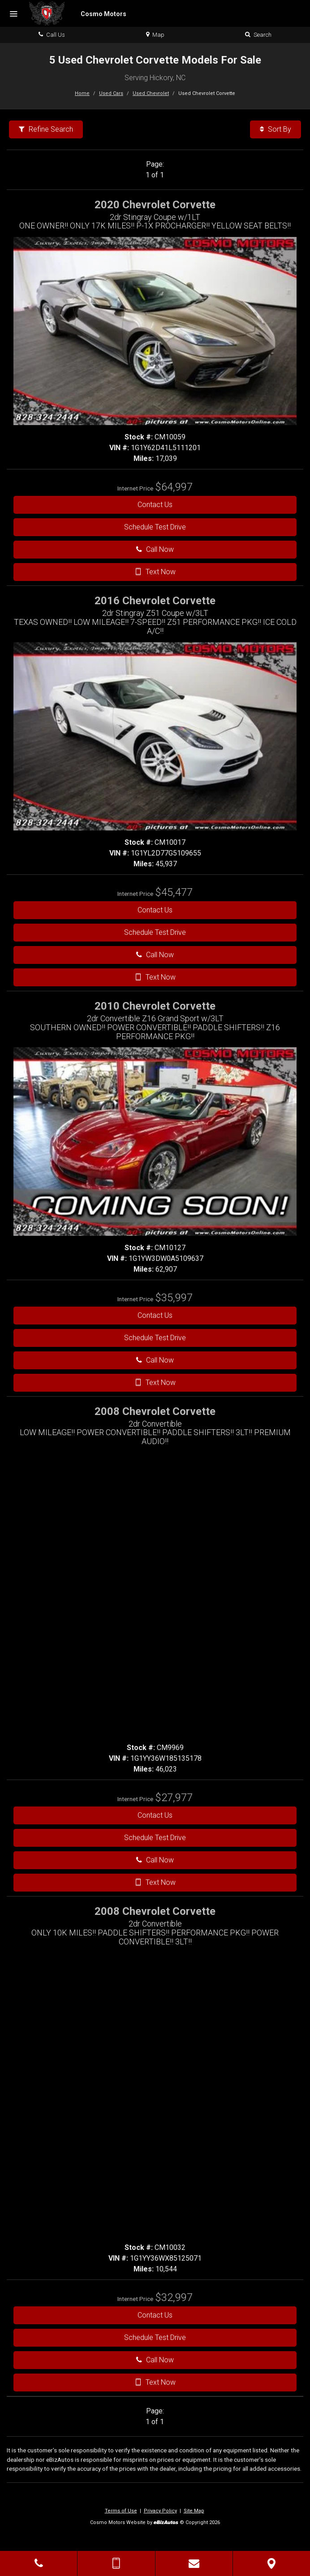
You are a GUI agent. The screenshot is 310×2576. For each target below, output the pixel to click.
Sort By (275, 129)
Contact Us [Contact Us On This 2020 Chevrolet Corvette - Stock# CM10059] (155, 504)
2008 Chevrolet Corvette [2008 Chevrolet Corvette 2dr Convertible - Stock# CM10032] (155, 1911)
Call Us (52, 34)
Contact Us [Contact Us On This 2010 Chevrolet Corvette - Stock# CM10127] (155, 1315)
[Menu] (13, 14)
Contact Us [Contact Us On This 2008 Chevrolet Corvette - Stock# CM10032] (155, 2315)
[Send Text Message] (116, 2563)
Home (82, 93)
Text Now (155, 572)
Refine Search (46, 129)
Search (258, 34)
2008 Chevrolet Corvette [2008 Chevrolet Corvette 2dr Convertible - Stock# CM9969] (155, 1411)
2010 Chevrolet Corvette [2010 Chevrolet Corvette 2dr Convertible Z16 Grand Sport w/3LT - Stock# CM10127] (155, 1006)
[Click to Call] (38, 2563)
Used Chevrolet (151, 93)
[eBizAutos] (166, 2523)
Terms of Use (121, 2511)
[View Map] (271, 2563)
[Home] (77, 13)
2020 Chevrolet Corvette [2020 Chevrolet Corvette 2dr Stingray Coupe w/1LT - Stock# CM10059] (155, 204)
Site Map (194, 2511)
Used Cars (111, 93)
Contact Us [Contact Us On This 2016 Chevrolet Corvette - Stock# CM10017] (155, 910)
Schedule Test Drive (155, 527)
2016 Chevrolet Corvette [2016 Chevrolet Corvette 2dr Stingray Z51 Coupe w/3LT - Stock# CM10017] (155, 600)
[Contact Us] (193, 2563)
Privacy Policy (160, 2511)
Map (155, 34)
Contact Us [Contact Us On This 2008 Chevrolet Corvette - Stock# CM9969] (155, 1815)
